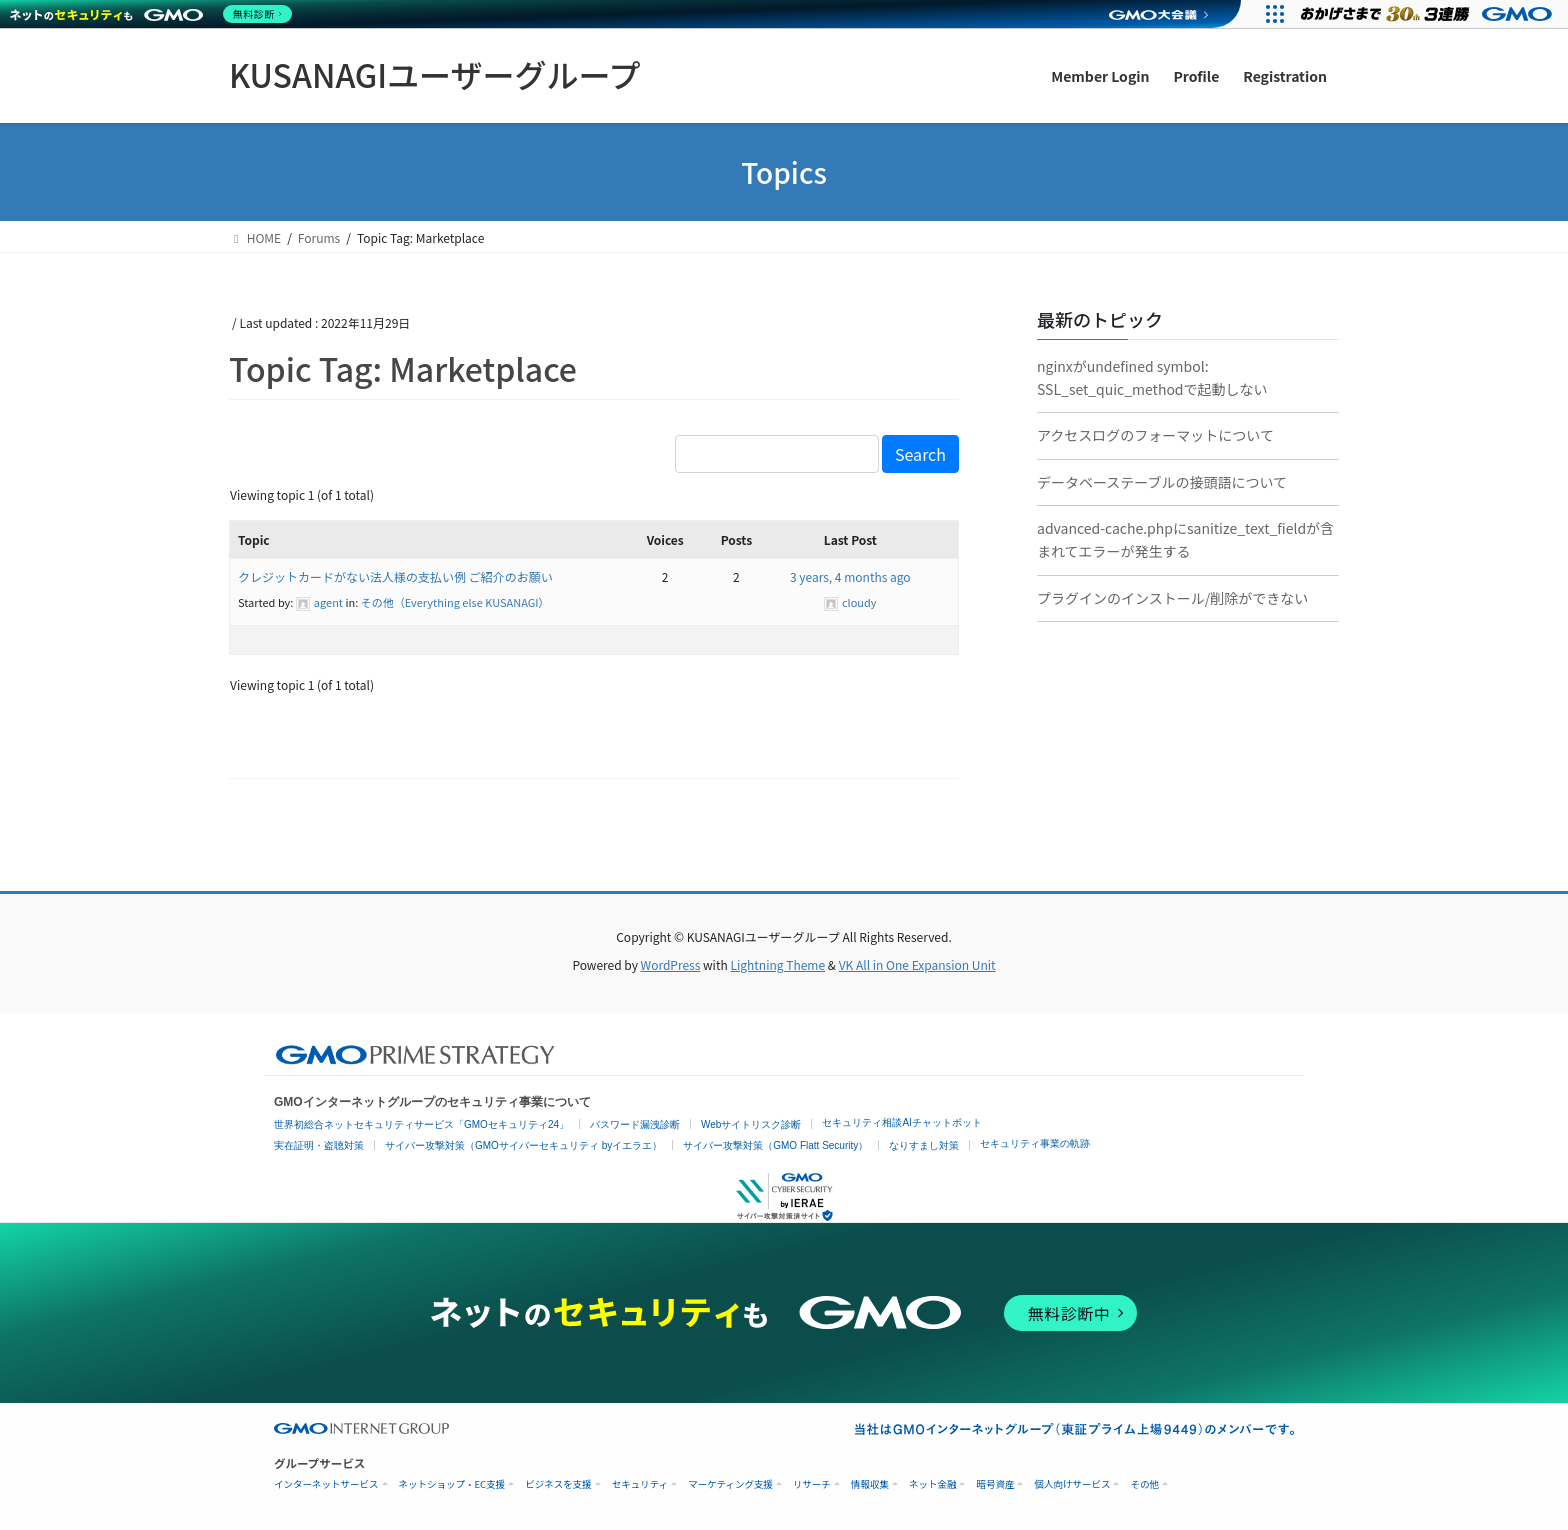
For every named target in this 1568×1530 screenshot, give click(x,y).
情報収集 (870, 1484)
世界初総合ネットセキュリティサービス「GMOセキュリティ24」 (421, 1124)
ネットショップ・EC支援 (452, 1484)
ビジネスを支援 (558, 1484)
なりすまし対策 (924, 1145)
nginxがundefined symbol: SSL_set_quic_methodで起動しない (1152, 377)
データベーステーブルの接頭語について (1162, 482)
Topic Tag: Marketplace (403, 368)
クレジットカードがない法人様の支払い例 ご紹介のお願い (395, 576)
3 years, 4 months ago (850, 576)
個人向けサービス (1072, 1484)
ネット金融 (933, 1484)
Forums (319, 237)
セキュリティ (640, 1484)
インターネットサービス (326, 1484)
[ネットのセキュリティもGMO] (153, 14)
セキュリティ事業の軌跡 (1035, 1143)
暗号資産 (995, 1484)
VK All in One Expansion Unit (917, 964)
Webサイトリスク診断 (751, 1124)
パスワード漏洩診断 (635, 1124)
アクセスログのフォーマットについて (1155, 435)
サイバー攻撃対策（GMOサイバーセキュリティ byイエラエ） (523, 1145)
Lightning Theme (777, 964)
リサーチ (812, 1484)
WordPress (671, 964)
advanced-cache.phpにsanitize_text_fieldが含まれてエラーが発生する (1185, 539)
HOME (255, 237)
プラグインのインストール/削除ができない (1172, 598)
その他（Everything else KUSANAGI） (455, 602)
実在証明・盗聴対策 (319, 1145)
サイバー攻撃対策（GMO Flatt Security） (775, 1145)
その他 (1144, 1484)
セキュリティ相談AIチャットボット (901, 1122)
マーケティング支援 (730, 1484)
